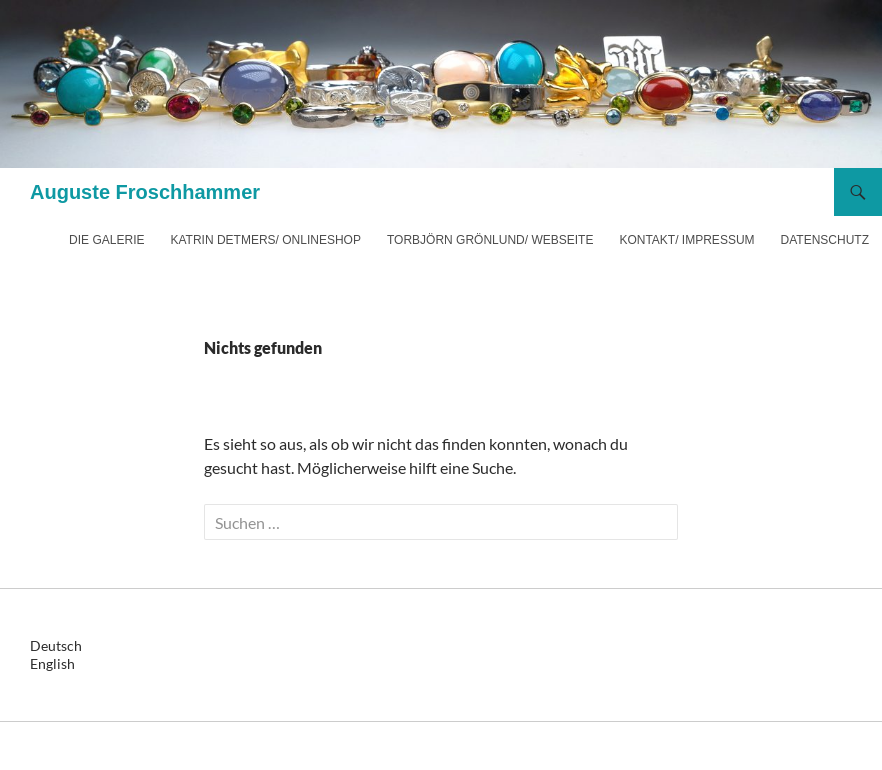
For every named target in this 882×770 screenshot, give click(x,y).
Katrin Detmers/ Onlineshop (265, 240)
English (52, 663)
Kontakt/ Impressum (686, 240)
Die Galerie (106, 240)
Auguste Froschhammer (145, 192)
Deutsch (56, 645)
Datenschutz (825, 240)
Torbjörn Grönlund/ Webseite (490, 240)
